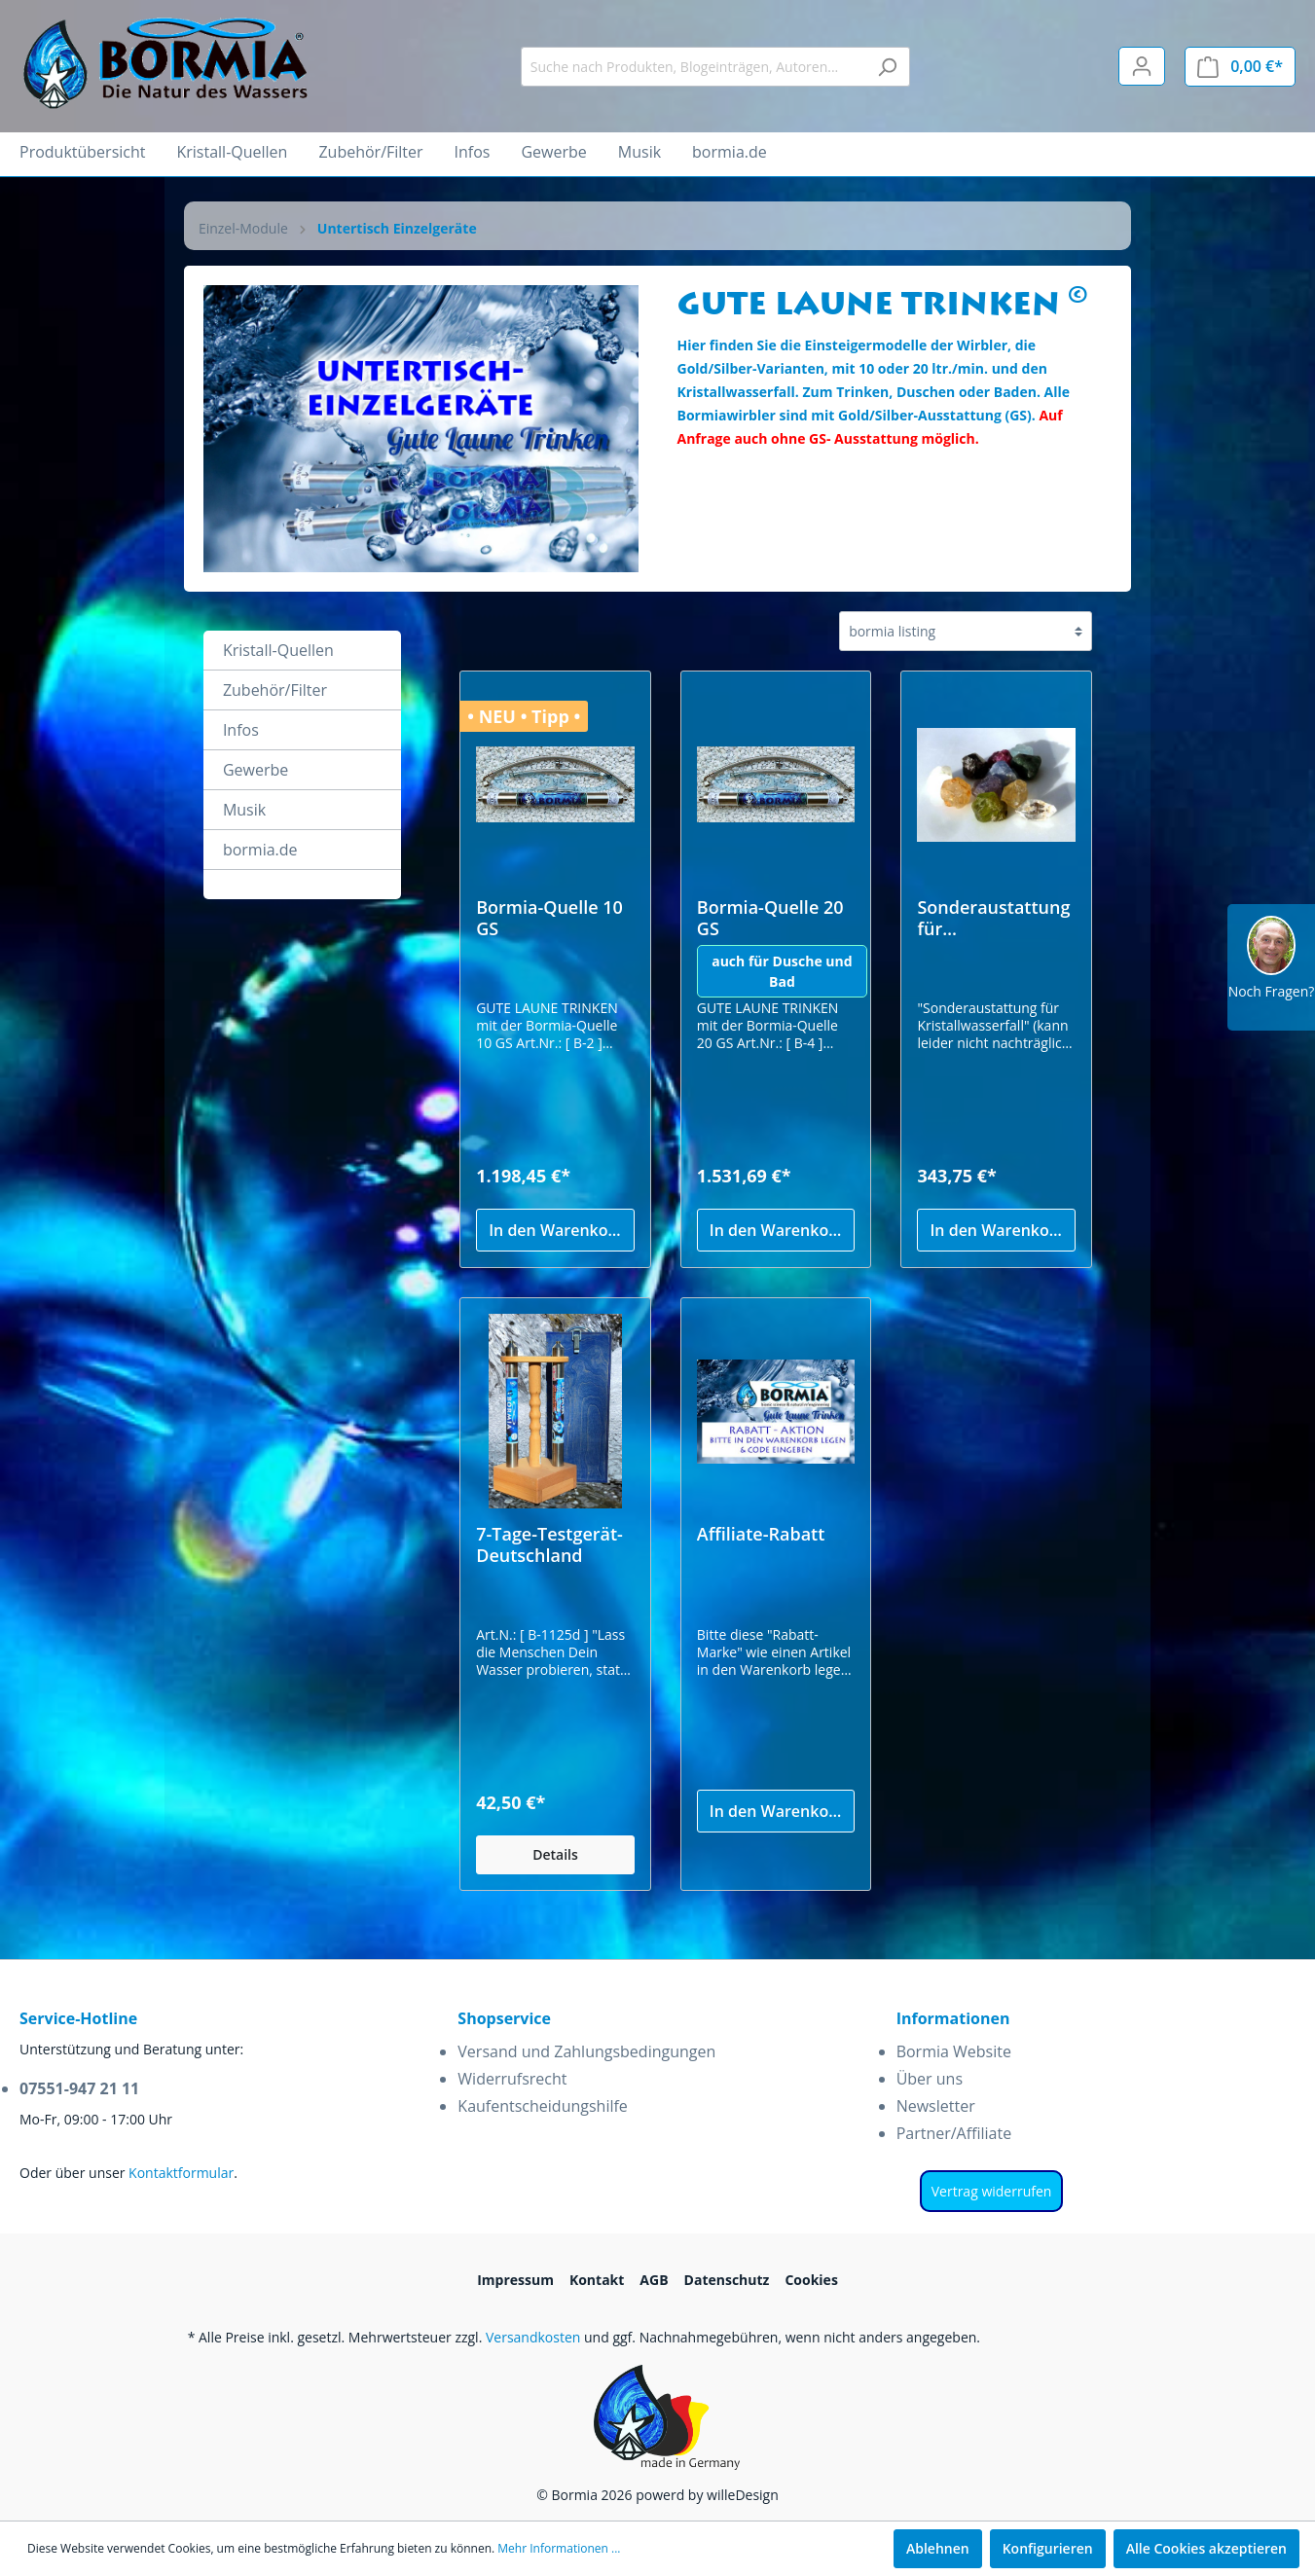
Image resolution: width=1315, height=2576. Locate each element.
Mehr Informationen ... (558, 2548)
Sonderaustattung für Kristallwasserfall (993, 917)
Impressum (515, 2279)
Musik (244, 809)
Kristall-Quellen (278, 650)
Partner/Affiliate (954, 2133)
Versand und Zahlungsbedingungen (586, 2051)
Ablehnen (937, 2548)
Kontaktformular (181, 2172)
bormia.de (260, 849)
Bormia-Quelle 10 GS (549, 917)
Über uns (929, 2078)
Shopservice (504, 2018)
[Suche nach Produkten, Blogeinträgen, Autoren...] (693, 67)
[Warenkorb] (1240, 67)
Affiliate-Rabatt (761, 1534)
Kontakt (596, 2279)
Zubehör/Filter (275, 690)
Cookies (811, 2279)
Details (555, 1854)
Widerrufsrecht (511, 2078)
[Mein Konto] (1141, 66)
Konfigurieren (1048, 2548)
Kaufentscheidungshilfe (542, 2106)
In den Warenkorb (556, 1230)
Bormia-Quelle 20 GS (770, 917)
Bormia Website (953, 2051)
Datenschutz (727, 2279)
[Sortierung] (965, 631)
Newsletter (935, 2106)
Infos (241, 730)
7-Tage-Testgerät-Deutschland (549, 1544)
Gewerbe (255, 769)
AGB (653, 2279)
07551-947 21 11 (79, 2088)
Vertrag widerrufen (991, 2191)
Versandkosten (533, 2337)
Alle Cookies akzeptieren (1206, 2548)
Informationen (953, 2018)
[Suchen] (887, 67)
